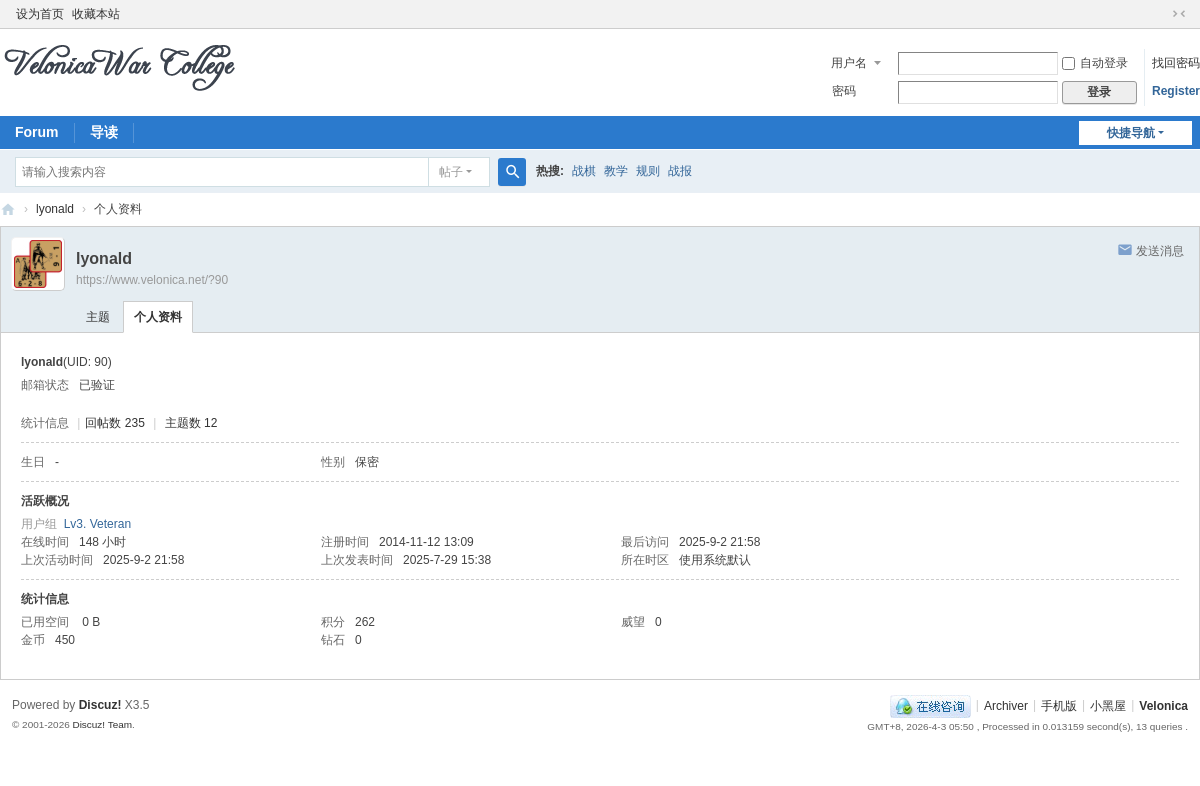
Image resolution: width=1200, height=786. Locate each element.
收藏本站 (96, 14)
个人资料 (158, 317)
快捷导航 (1131, 133)
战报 (680, 171)
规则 (648, 171)
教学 (616, 171)
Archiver (1006, 705)
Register (1176, 91)
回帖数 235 (114, 423)
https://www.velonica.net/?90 (152, 280)
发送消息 (1160, 251)
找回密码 (1176, 63)
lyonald (55, 209)
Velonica (1163, 705)
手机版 (1059, 705)
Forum (37, 132)
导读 (104, 132)
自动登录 (1095, 63)
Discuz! (100, 705)
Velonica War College (8, 209)
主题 (98, 317)
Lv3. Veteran (97, 524)
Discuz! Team (102, 724)
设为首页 (40, 14)
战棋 (584, 171)
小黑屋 (1108, 705)
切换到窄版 (1179, 14)
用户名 (849, 63)
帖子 (451, 172)
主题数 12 (191, 423)
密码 (844, 91)
